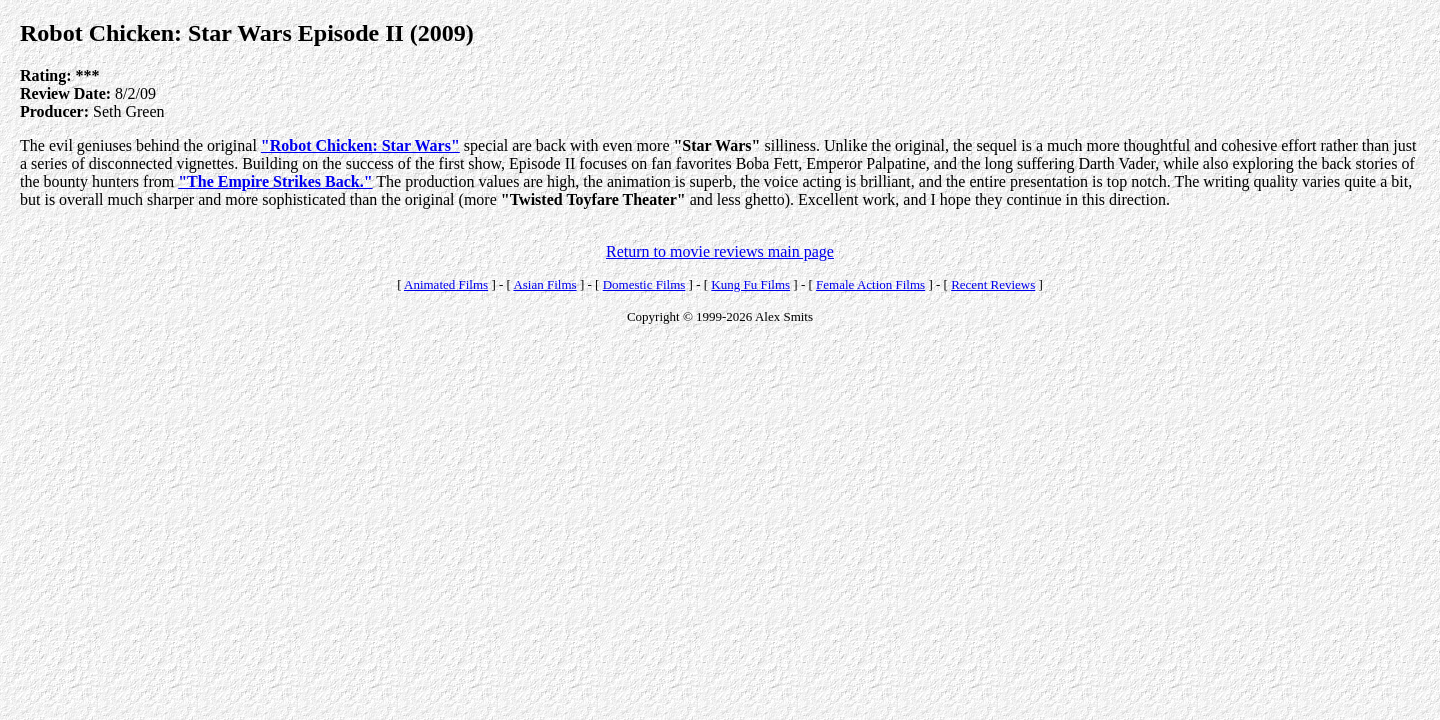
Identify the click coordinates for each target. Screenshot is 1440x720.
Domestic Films (644, 284)
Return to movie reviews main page (720, 251)
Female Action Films (870, 284)
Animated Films (446, 284)
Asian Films (544, 284)
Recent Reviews (993, 284)
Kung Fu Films (750, 284)
